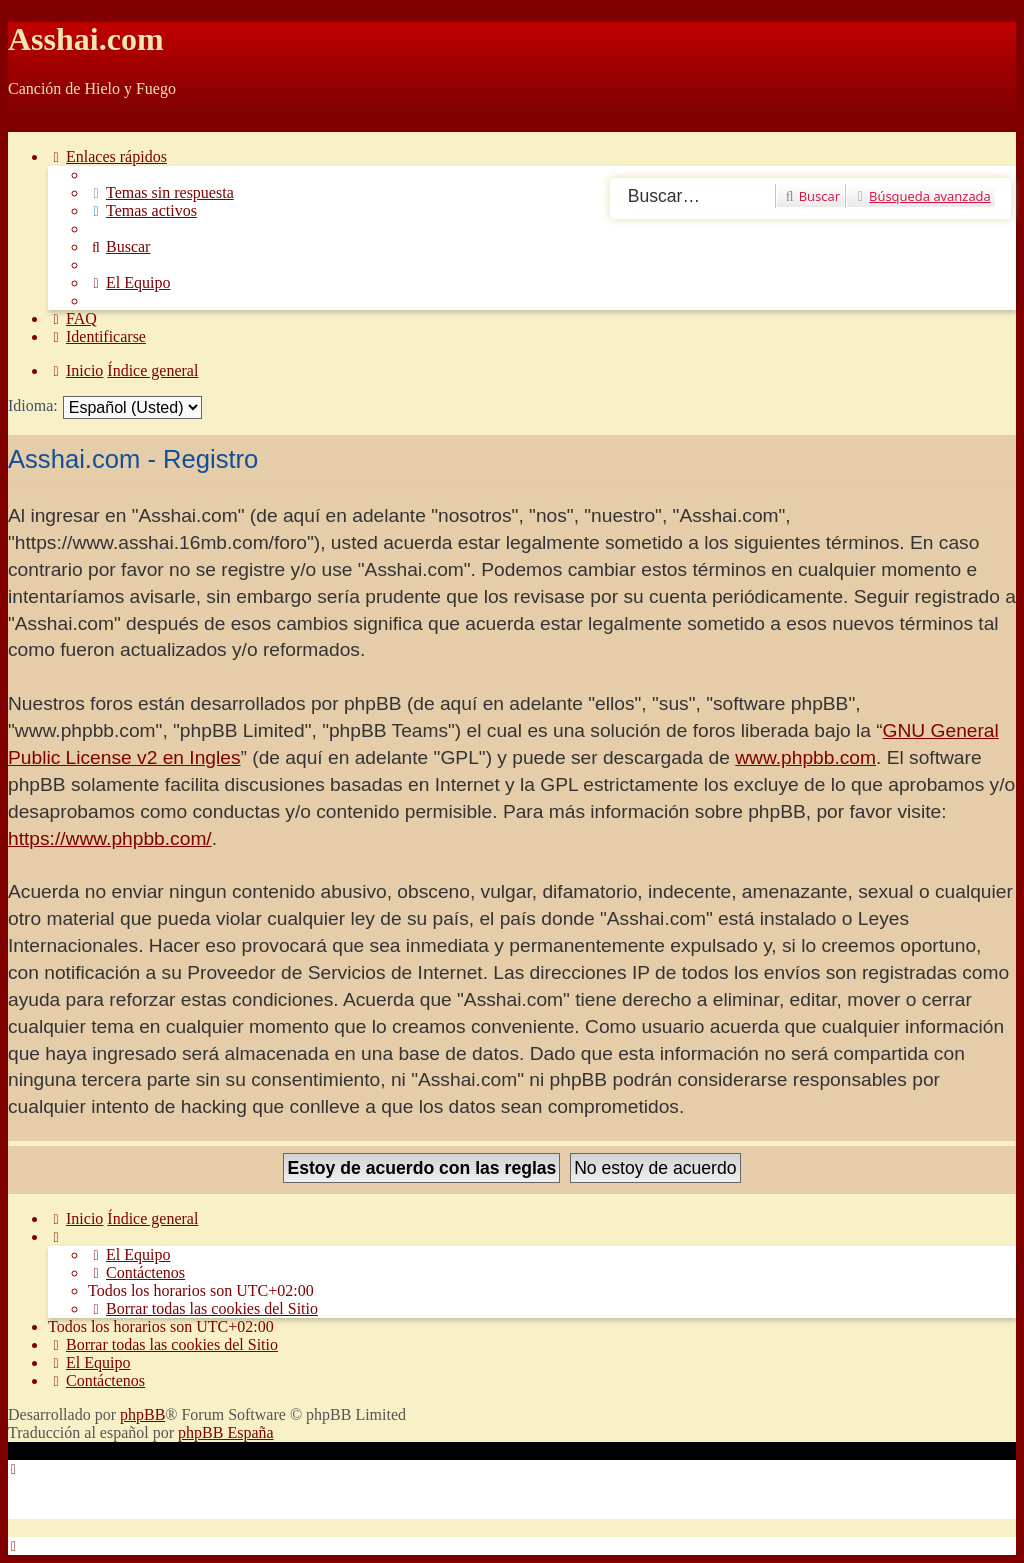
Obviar (30, 122)
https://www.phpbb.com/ (110, 838)
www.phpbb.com (805, 757)
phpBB (142, 1414)
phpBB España (226, 1432)
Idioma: (33, 405)
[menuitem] (161, 192)
